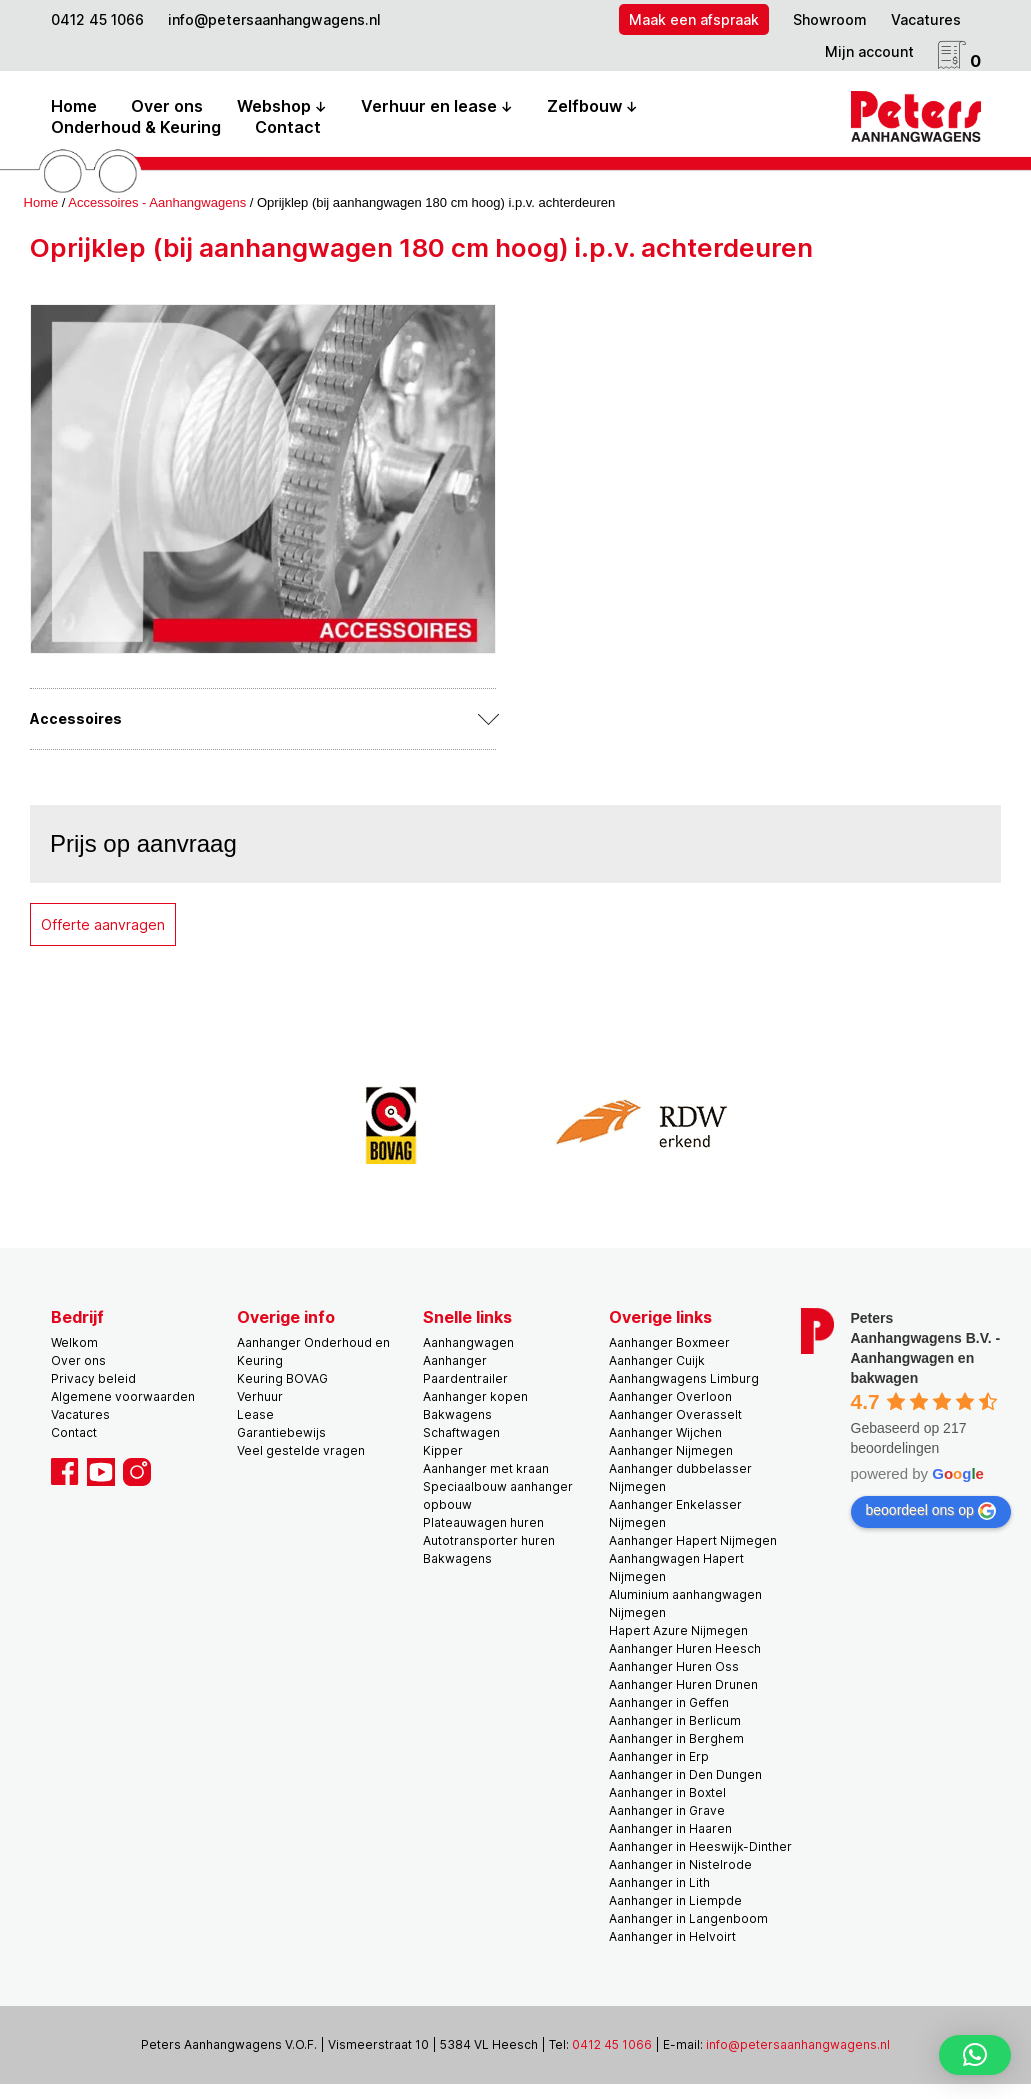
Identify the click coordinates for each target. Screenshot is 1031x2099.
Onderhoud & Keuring (136, 127)
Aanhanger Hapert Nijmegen (693, 1540)
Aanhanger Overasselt (675, 1414)
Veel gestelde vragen (301, 1450)
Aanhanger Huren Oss (674, 1666)
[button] (975, 2055)
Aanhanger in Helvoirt (672, 1936)
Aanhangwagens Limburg (684, 1378)
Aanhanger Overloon (670, 1396)
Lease (255, 1414)
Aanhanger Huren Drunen (683, 1684)
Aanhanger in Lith (659, 1882)
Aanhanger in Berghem (676, 1738)
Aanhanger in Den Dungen (685, 1774)
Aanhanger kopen (475, 1396)
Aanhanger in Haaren (670, 1828)
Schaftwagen (461, 1432)
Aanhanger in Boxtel (667, 1792)
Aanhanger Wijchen (665, 1432)
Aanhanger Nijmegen (671, 1450)
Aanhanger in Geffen (669, 1702)
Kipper (443, 1450)
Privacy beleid (93, 1378)
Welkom (74, 1342)
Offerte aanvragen (103, 924)
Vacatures (926, 19)
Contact (288, 127)
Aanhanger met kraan (486, 1468)
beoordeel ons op (931, 1511)
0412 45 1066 (97, 19)
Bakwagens (457, 1414)
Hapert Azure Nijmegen (678, 1630)
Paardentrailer (465, 1378)
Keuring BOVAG (282, 1378)
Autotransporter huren (489, 1540)
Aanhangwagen (468, 1342)
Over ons (167, 106)
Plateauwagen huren (483, 1522)
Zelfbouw (584, 106)
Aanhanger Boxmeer (669, 1342)
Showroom (830, 19)
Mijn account (869, 51)
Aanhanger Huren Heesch (685, 1648)
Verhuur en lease (429, 106)
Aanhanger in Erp (659, 1756)
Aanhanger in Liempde (675, 1900)
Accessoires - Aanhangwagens (157, 202)
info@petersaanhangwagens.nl (274, 19)
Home (74, 106)
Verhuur (260, 1396)
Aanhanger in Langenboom (688, 1918)
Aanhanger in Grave (667, 1810)
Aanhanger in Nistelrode (680, 1864)
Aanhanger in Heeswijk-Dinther (700, 1846)
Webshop (274, 106)
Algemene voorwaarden (123, 1396)
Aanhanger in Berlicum (675, 1720)
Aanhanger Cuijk (657, 1360)
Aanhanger (455, 1360)
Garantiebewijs (281, 1432)
